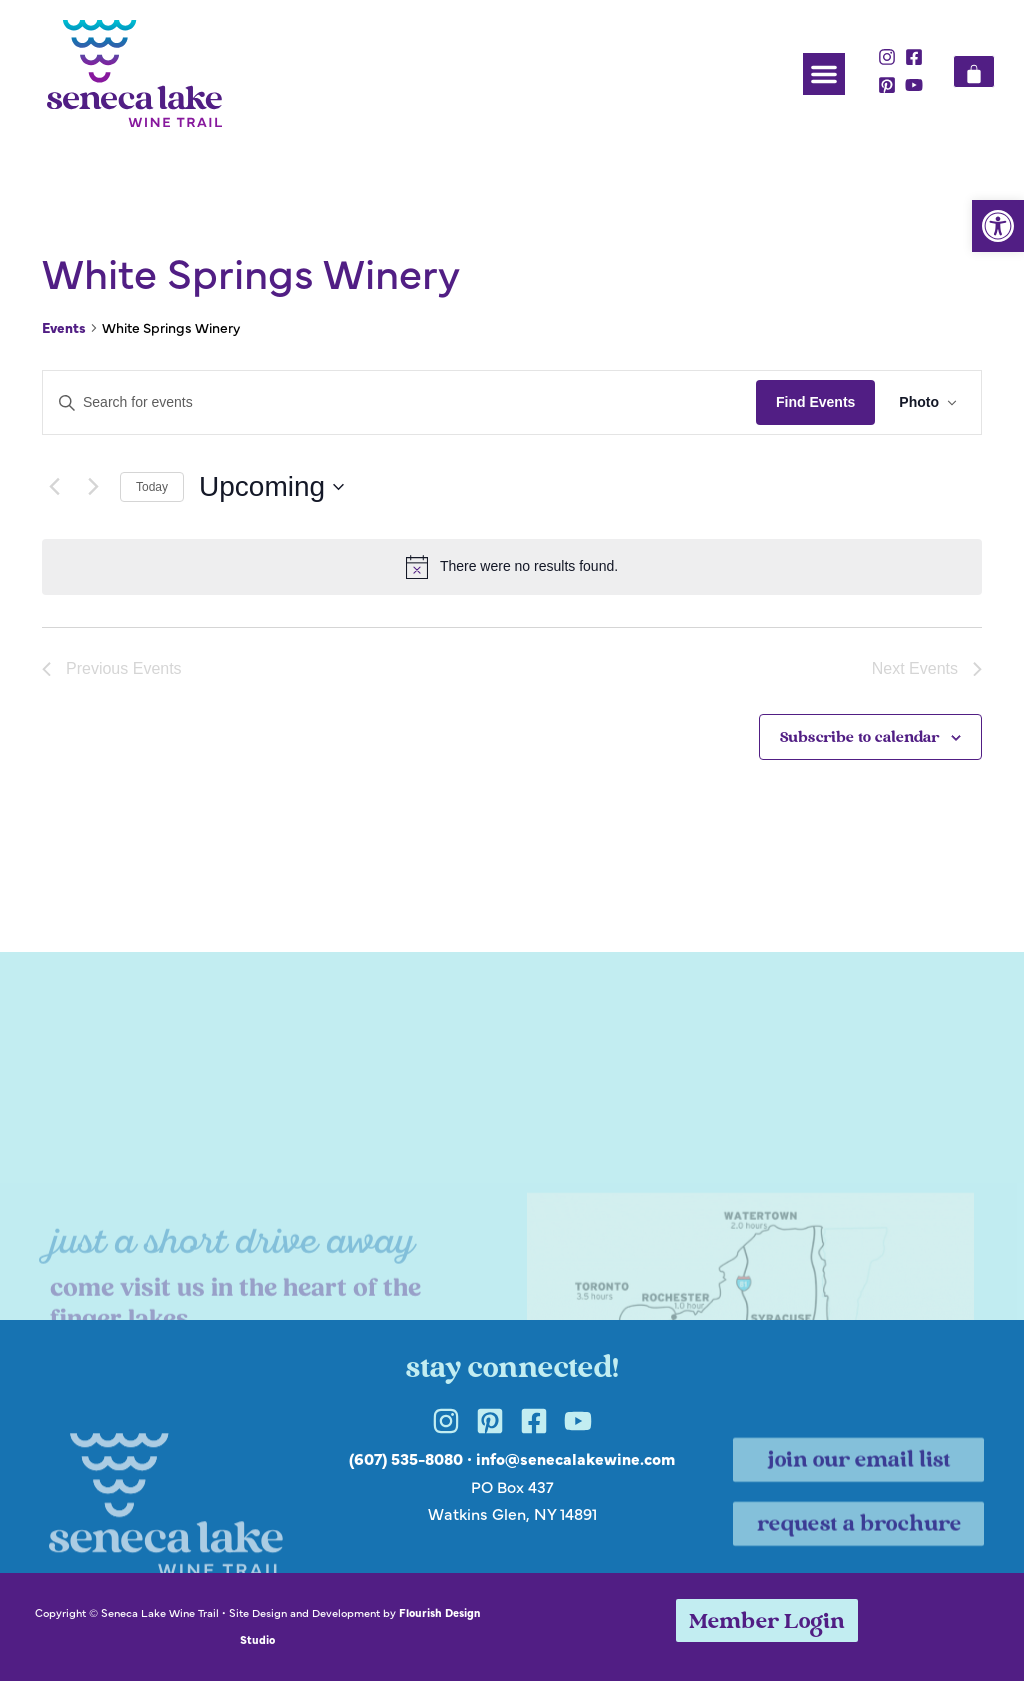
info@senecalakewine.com (575, 1458)
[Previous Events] (54, 487)
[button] (998, 226)
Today (152, 487)
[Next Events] (93, 487)
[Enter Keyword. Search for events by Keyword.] (399, 402)
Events (64, 327)
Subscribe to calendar (859, 738)
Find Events (815, 402)
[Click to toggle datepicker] (271, 487)
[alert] (512, 567)
